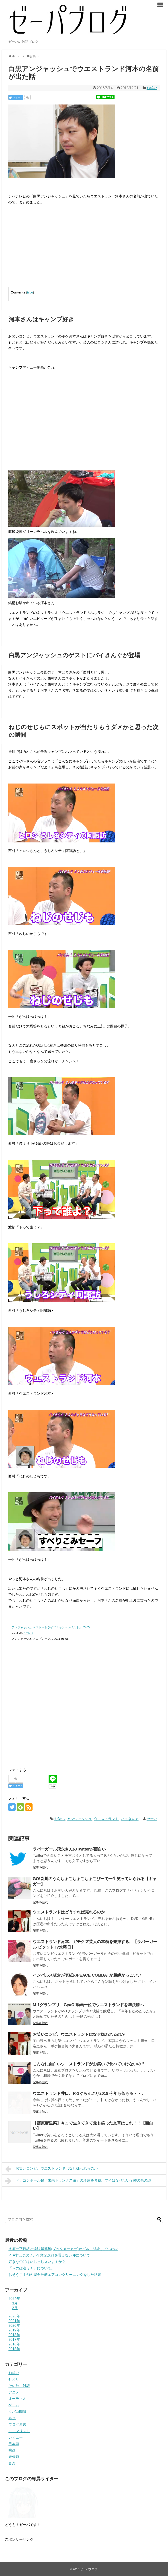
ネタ (12, 2418)
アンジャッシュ (79, 1819)
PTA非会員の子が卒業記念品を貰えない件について (49, 2255)
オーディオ (17, 2399)
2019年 (14, 2330)
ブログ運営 (17, 2424)
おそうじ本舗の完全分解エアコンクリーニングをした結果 (54, 2275)
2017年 (14, 2339)
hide (30, 292)
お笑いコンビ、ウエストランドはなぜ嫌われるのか (79, 2034)
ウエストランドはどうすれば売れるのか (69, 1912)
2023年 (14, 2316)
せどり (13, 2379)
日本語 (13, 2444)
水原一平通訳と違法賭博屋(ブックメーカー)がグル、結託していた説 (63, 2249)
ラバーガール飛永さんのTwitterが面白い (69, 1849)
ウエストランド (106, 1819)
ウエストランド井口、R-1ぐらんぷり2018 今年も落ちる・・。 (89, 2093)
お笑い (152, 88)
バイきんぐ (130, 1819)
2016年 (14, 2344)
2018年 (14, 2335)
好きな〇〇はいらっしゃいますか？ (37, 2262)
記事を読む (40, 1867)
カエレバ (28, 1633)
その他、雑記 (19, 2386)
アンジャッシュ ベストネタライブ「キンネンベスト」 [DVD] (51, 1627)
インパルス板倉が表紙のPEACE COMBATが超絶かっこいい (87, 1975)
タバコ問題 (17, 2411)
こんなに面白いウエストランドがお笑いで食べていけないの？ (89, 2064)
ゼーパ (152, 1819)
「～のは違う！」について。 (31, 2268)
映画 (12, 2450)
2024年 (14, 2299)
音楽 (12, 2463)
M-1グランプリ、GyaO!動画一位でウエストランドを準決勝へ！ (90, 2005)
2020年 (14, 2325)
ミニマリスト (19, 2431)
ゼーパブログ (88, 2568)
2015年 (14, 2349)
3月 (15, 2303)
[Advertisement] (84, 249)
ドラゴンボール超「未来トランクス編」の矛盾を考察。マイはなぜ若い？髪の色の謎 (78, 2180)
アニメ (13, 2392)
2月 (15, 2308)
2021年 (14, 2321)
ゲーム (13, 2405)
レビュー (15, 2437)
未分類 (13, 2457)
